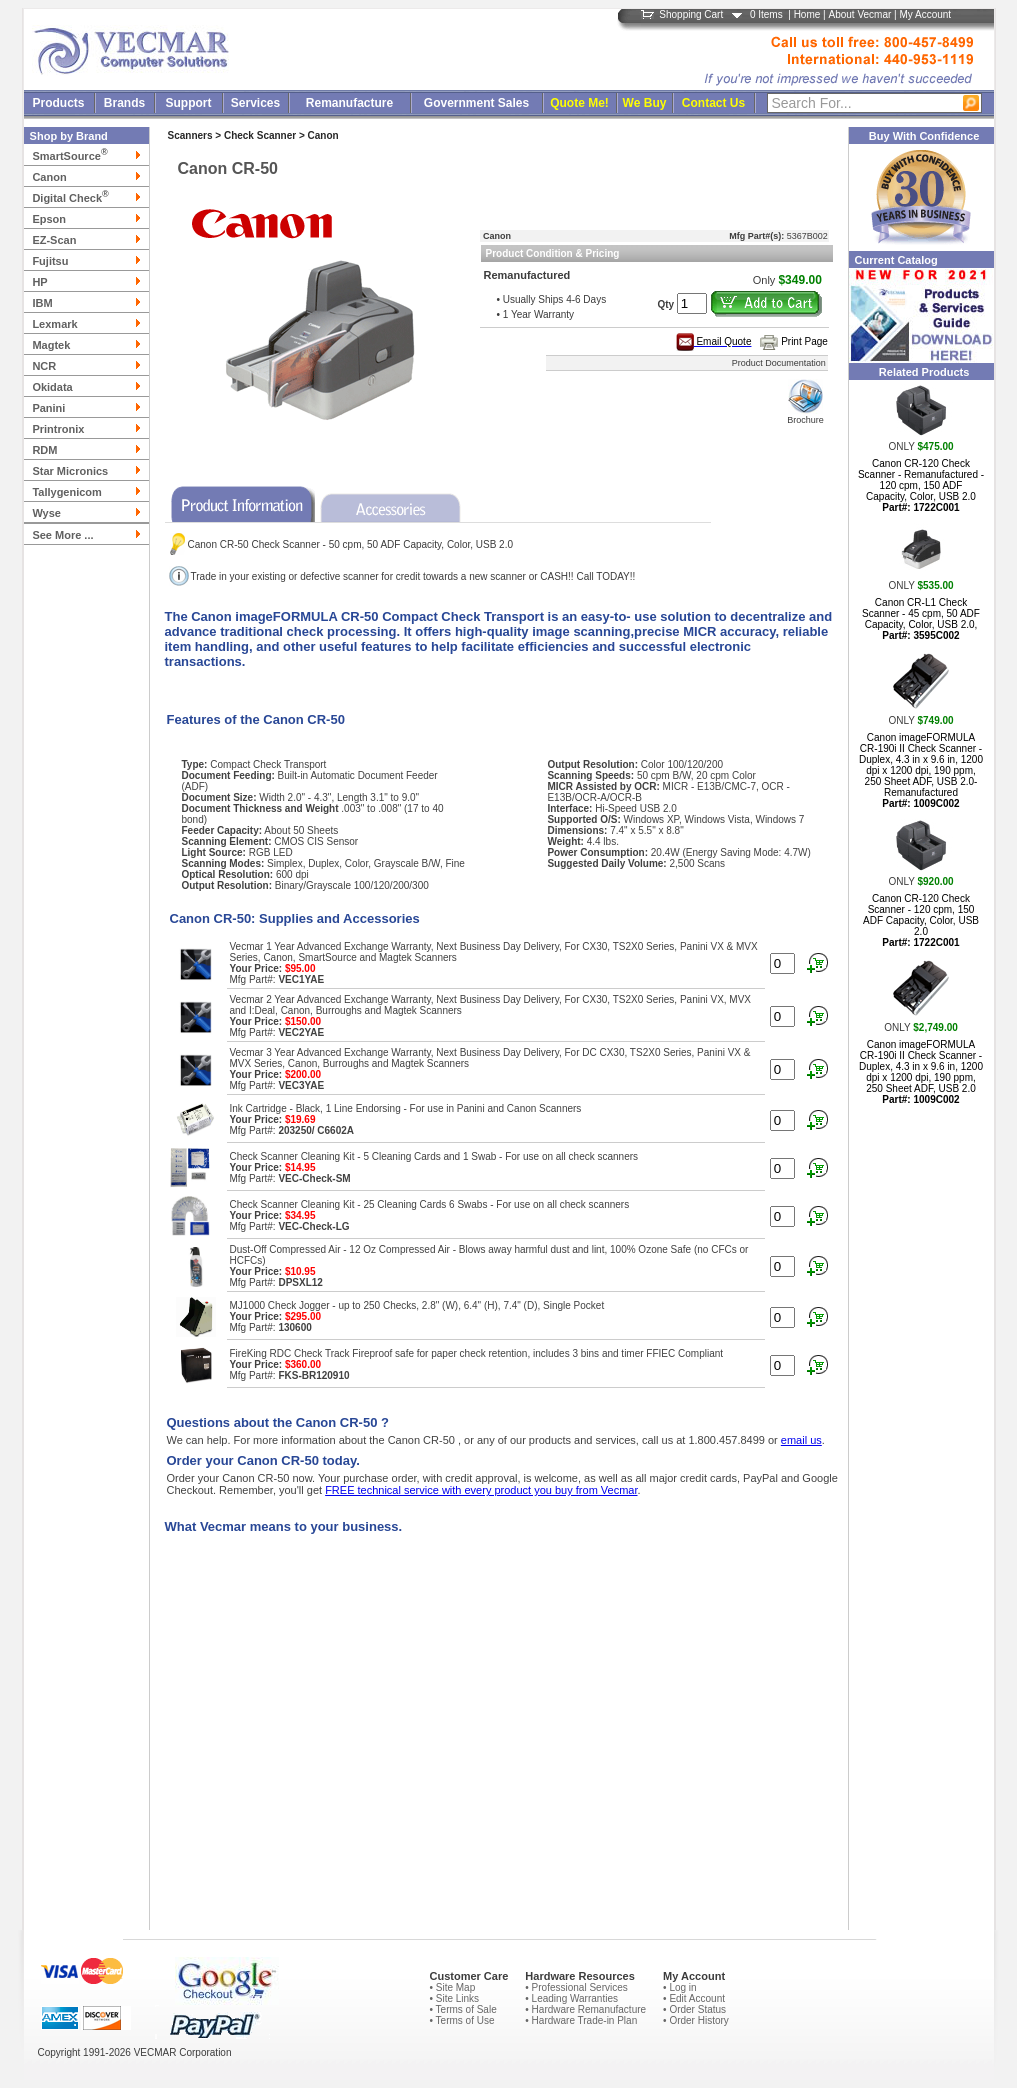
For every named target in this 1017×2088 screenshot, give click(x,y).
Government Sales (476, 103)
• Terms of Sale (462, 2009)
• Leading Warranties (571, 1998)
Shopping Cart (691, 14)
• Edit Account (694, 1998)
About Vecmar (859, 14)
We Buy (645, 103)
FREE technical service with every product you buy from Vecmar (481, 1490)
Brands (124, 103)
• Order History (696, 2020)
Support (189, 103)
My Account (925, 14)
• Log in (680, 1987)
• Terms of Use (461, 2020)
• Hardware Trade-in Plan (581, 2020)
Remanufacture (349, 103)
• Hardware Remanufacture (585, 2009)
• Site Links (454, 1998)
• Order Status (694, 2009)
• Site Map (452, 1987)
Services (255, 103)
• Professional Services (576, 1987)
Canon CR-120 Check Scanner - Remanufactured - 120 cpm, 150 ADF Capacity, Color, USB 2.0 (921, 485)
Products (58, 103)
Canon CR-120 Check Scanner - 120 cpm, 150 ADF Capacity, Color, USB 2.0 (921, 920)
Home (807, 14)
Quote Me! (579, 103)
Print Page (804, 341)
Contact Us (713, 103)
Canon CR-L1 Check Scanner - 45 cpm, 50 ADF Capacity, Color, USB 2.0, (921, 619)
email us (801, 1440)
